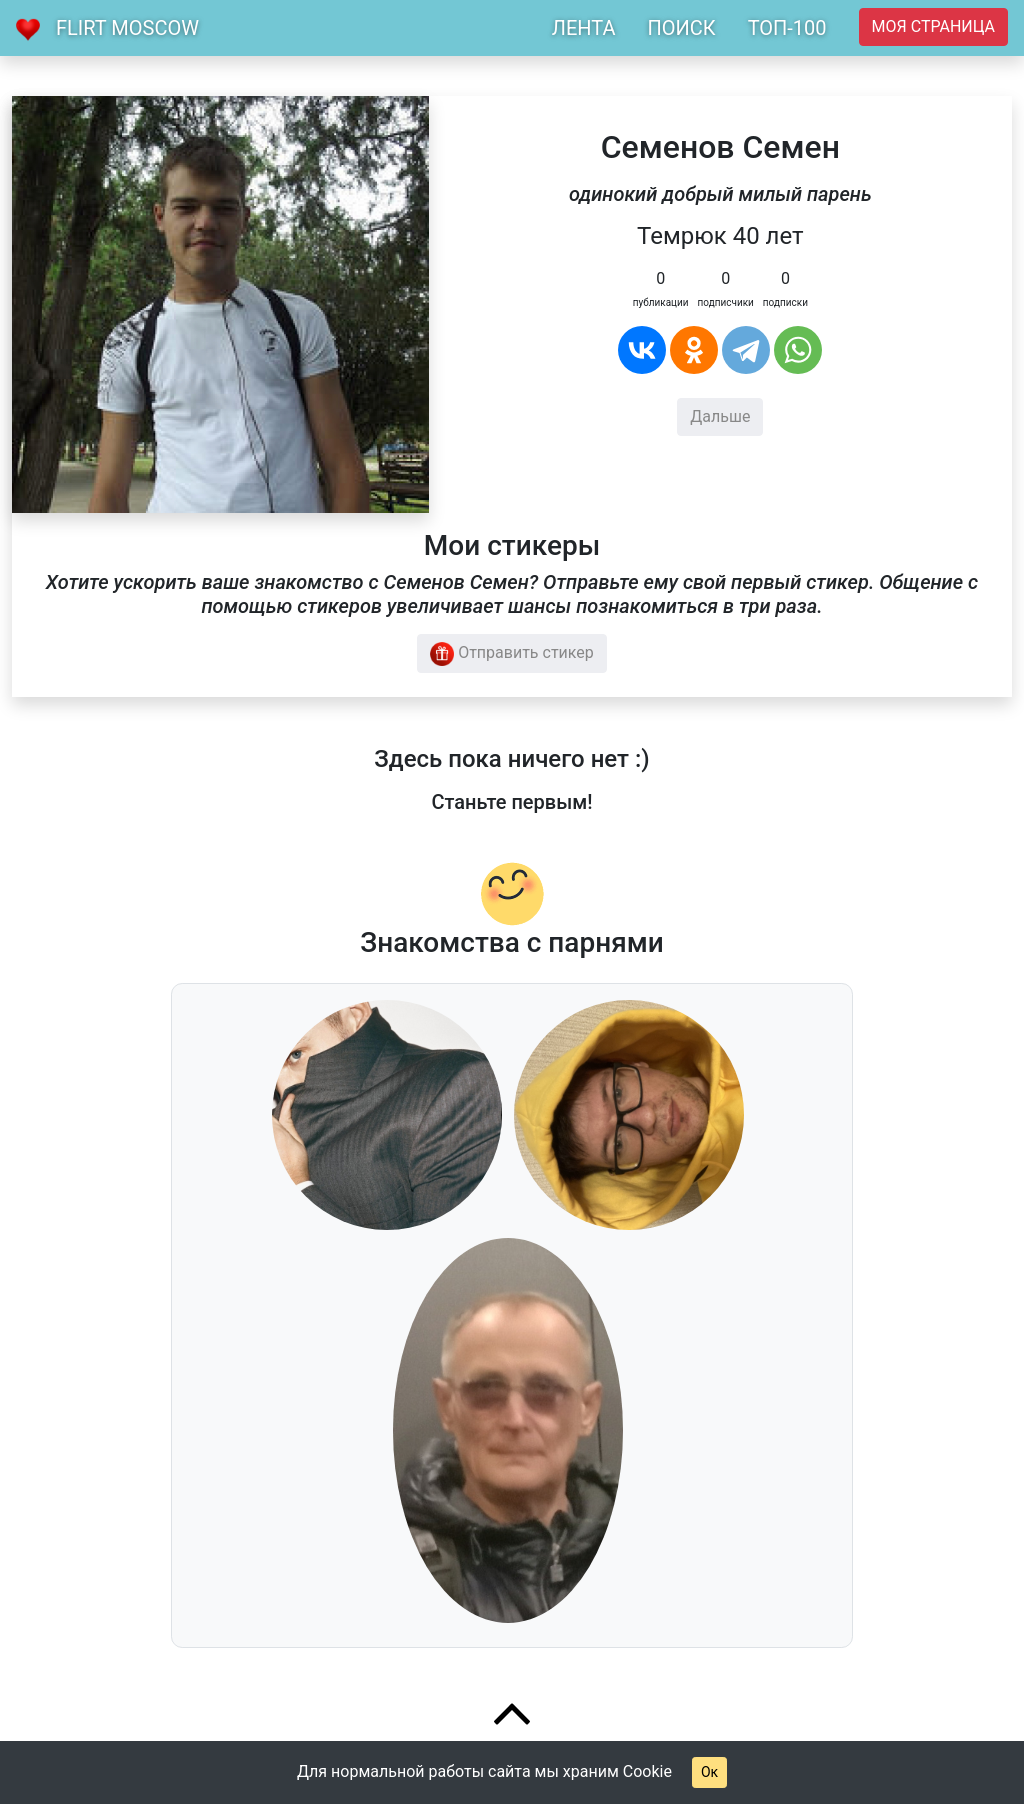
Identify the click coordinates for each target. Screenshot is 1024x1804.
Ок (709, 1772)
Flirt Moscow (127, 28)
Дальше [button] (720, 416)
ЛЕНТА (584, 28)
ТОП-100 (787, 28)
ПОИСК (681, 28)
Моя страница (933, 26)
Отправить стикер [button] (512, 654)
